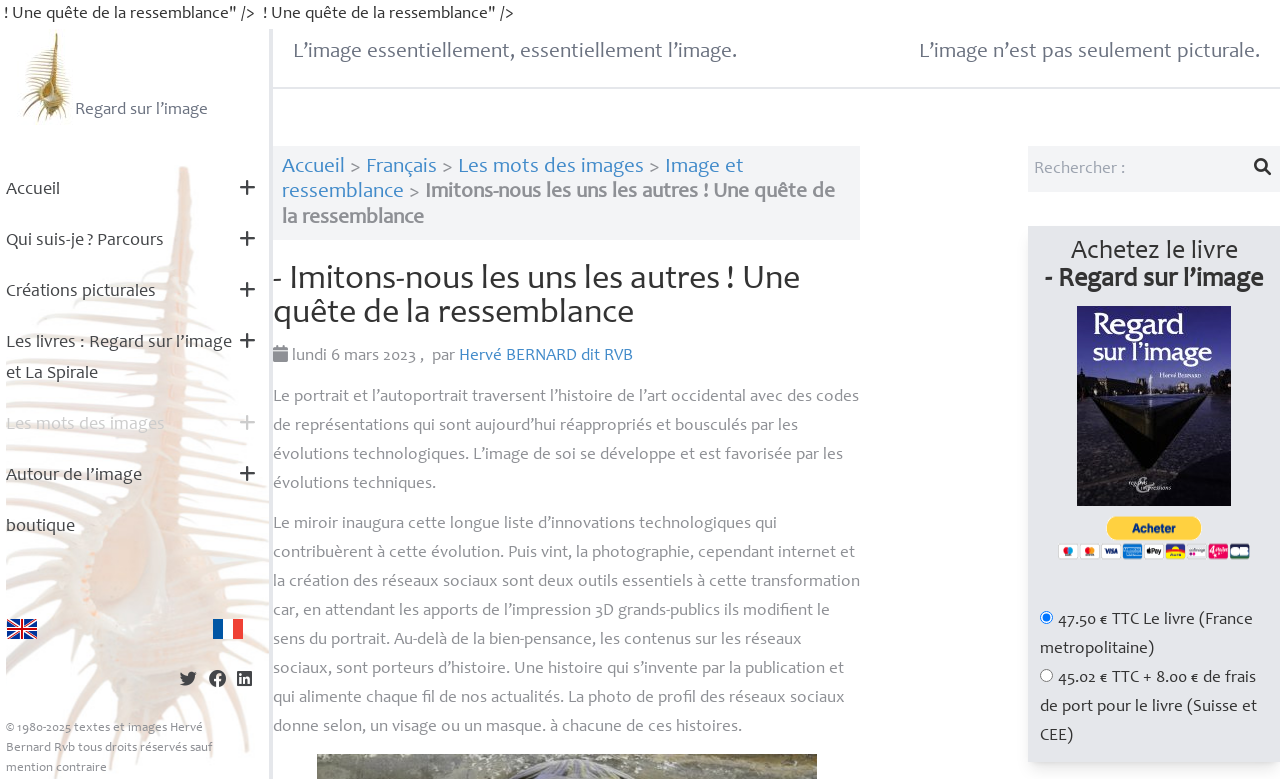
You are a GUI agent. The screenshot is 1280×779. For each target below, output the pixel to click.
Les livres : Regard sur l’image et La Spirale (119, 358)
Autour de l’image (74, 476)
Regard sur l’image (112, 77)
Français (401, 167)
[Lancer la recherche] (1263, 169)
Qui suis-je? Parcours (85, 241)
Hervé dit (546, 356)
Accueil (33, 190)
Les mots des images (85, 425)
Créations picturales (81, 292)
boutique (40, 527)
